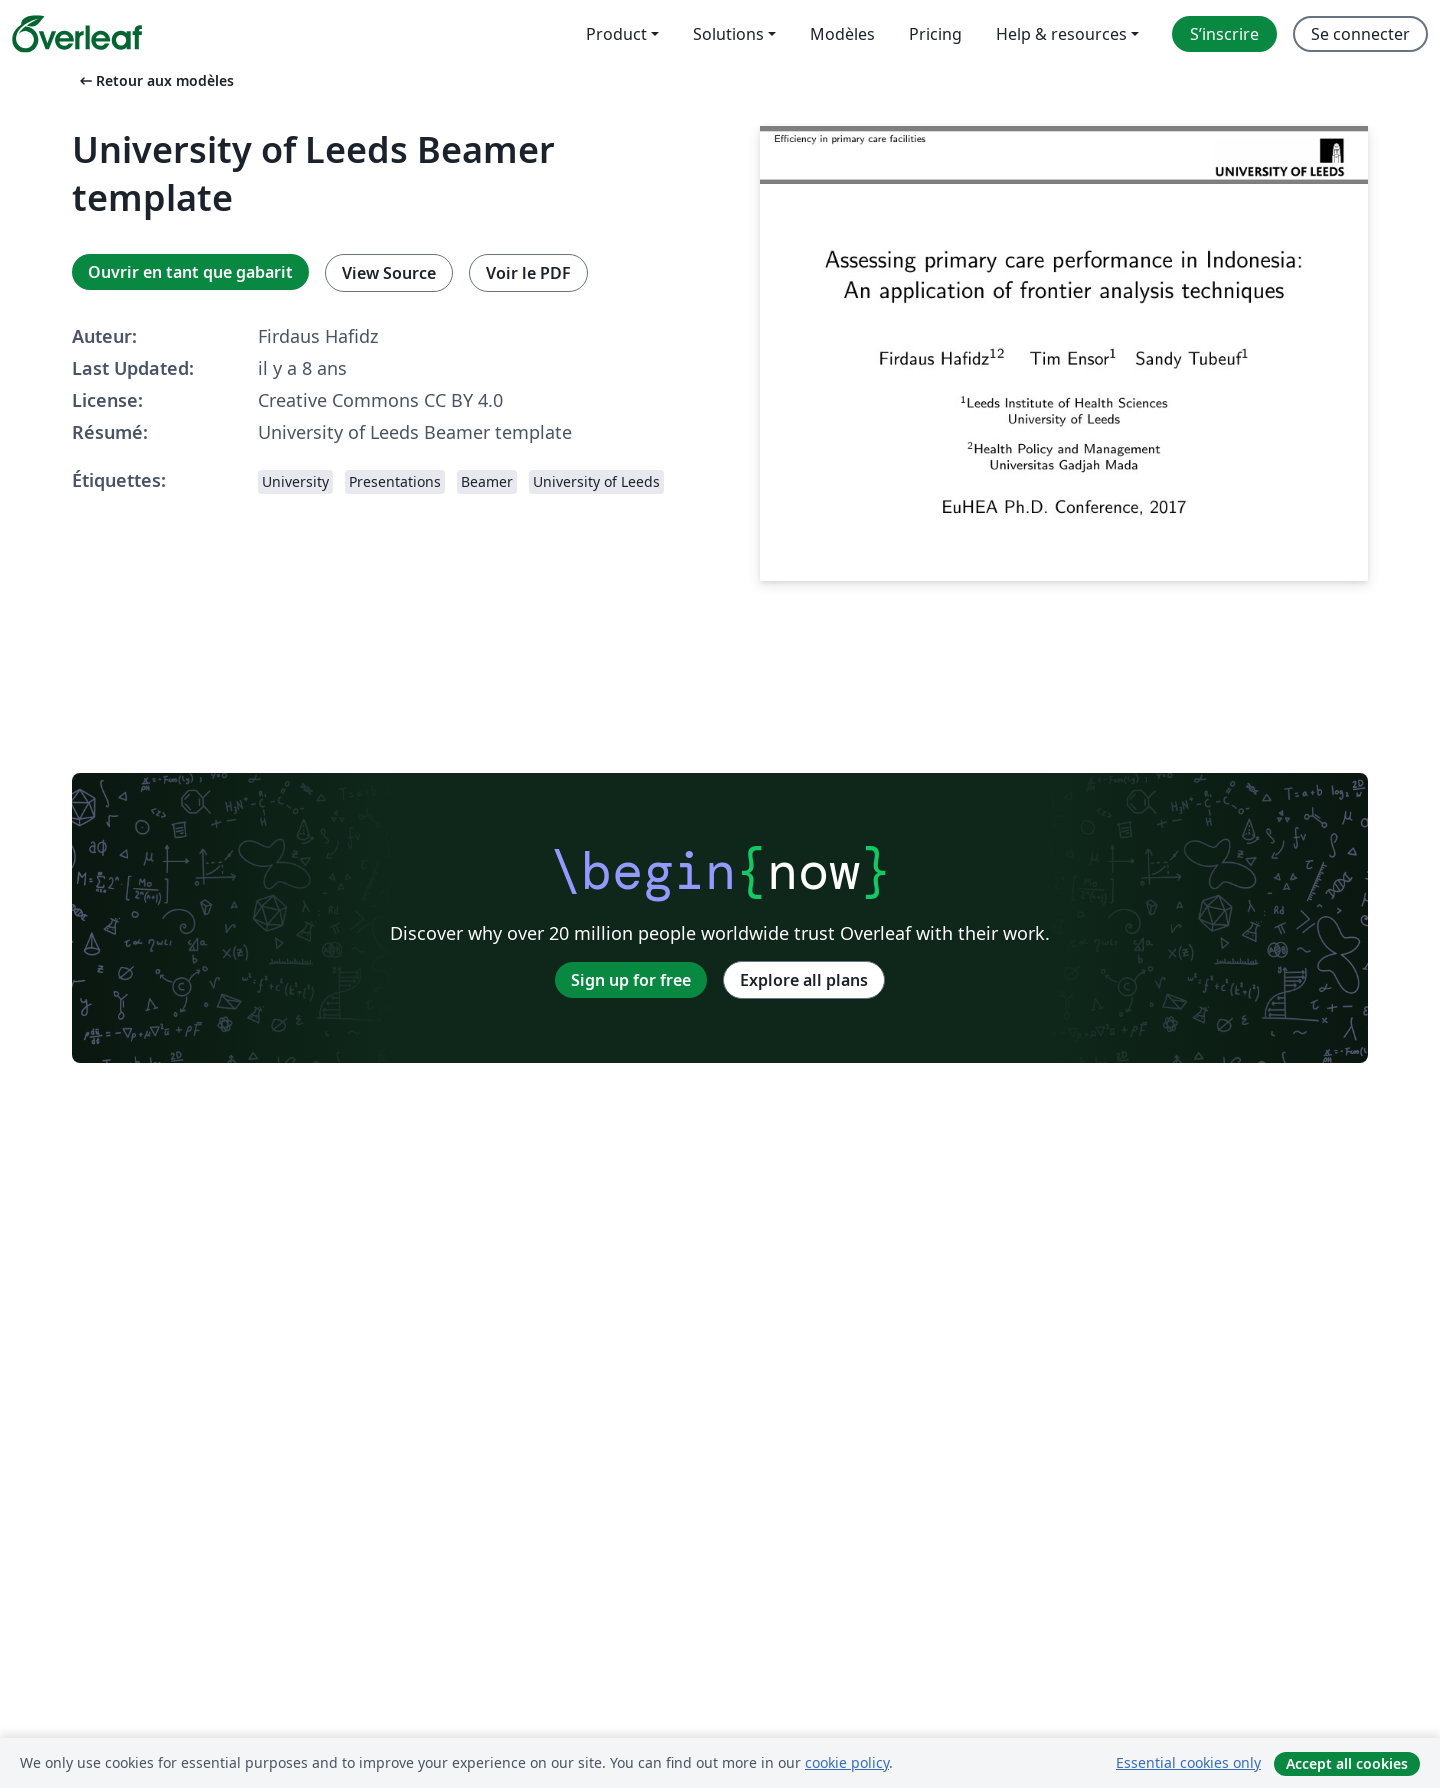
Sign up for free (631, 980)
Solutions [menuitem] (728, 34)
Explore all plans (804, 980)
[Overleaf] (77, 34)
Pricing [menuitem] (935, 34)
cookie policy (847, 1762)
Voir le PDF (528, 273)
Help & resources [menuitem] (1061, 34)
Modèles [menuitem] (842, 34)
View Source (389, 273)
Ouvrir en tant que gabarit (190, 272)
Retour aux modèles (155, 80)
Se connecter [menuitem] (1360, 34)
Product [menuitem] (616, 34)
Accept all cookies (1347, 1763)
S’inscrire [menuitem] (1224, 34)
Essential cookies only (1188, 1762)
